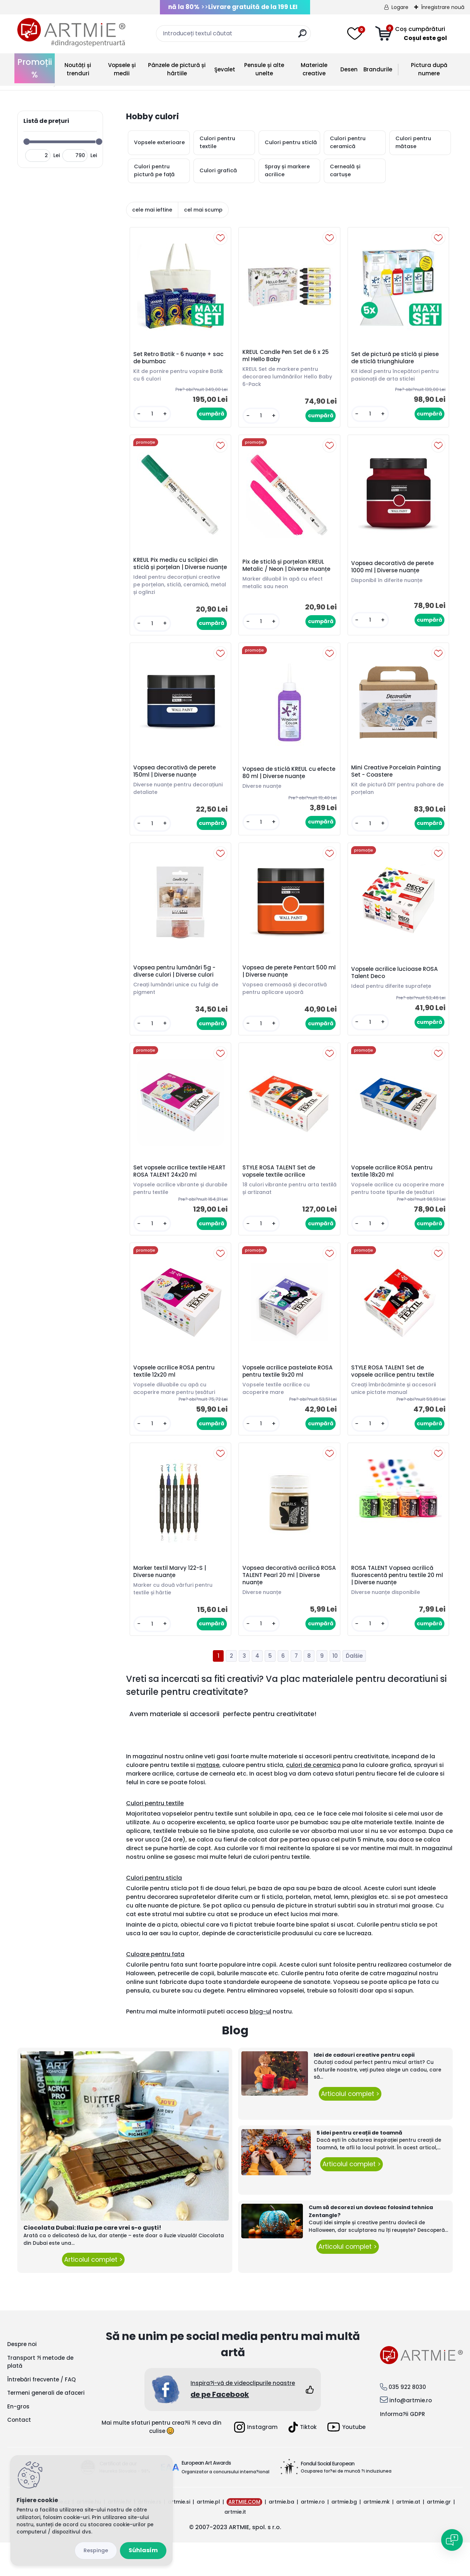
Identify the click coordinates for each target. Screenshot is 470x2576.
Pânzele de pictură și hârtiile (177, 69)
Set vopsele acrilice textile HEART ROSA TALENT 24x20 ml (176, 1192)
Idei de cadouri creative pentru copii (364, 2088)
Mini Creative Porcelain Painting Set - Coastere (397, 785)
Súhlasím (143, 2550)
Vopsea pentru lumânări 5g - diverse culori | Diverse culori (176, 988)
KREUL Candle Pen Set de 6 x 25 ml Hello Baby (286, 357)
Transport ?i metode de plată (40, 2395)
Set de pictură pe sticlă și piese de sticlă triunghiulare (396, 359)
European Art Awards (206, 2496)
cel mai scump (203, 209)
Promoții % (34, 68)
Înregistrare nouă (442, 7)
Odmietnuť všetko (96, 2550)
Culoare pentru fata (155, 1988)
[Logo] (71, 32)
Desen (349, 69)
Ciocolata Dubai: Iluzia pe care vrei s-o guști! (92, 2261)
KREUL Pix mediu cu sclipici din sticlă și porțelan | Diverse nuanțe (177, 571)
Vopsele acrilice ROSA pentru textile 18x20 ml (393, 1190)
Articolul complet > (93, 2293)
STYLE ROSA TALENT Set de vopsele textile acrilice (279, 1192)
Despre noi (22, 2377)
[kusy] (153, 415)
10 (335, 1689)
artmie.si (179, 2535)
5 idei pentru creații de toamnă (359, 2166)
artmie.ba (281, 2535)
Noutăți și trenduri (77, 69)
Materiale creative (314, 69)
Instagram (256, 2460)
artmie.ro (313, 2535)
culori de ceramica (313, 1798)
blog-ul (260, 2045)
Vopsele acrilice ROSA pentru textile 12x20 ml (175, 1401)
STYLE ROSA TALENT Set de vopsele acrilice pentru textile (394, 1401)
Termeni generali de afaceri (46, 2426)
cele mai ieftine (152, 209)
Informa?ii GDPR (402, 2447)
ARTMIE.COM (244, 2535)
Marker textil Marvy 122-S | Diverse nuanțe (171, 1603)
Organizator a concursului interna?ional (225, 2505)
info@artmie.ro (410, 2434)
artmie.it (235, 2545)
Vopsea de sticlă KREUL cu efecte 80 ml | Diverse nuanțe (284, 786)
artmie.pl (208, 2535)
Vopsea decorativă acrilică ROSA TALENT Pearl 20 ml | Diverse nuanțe (282, 1607)
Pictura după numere (429, 69)
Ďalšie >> (354, 1689)
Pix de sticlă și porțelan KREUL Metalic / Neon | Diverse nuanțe (287, 571)
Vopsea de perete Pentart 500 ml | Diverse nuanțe (285, 988)
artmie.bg (344, 2535)
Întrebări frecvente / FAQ (41, 2412)
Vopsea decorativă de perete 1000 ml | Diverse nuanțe (394, 572)
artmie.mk (376, 2535)
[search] (302, 36)
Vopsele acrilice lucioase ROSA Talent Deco (396, 989)
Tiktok (302, 2460)
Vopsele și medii (122, 69)
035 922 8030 (407, 2420)
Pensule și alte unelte (264, 69)
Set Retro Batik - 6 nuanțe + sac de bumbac (180, 359)
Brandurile (377, 69)
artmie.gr (439, 2535)
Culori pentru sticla (154, 1911)
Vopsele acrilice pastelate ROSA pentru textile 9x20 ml (288, 1401)
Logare (399, 7)
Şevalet (224, 69)
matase (207, 1798)
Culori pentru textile (155, 1837)
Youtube (346, 2460)
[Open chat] (452, 2540)
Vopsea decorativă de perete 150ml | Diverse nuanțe (176, 785)
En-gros (18, 2439)
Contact (19, 2453)
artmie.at (408, 2535)
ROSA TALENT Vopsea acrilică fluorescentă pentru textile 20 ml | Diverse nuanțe (394, 1607)
